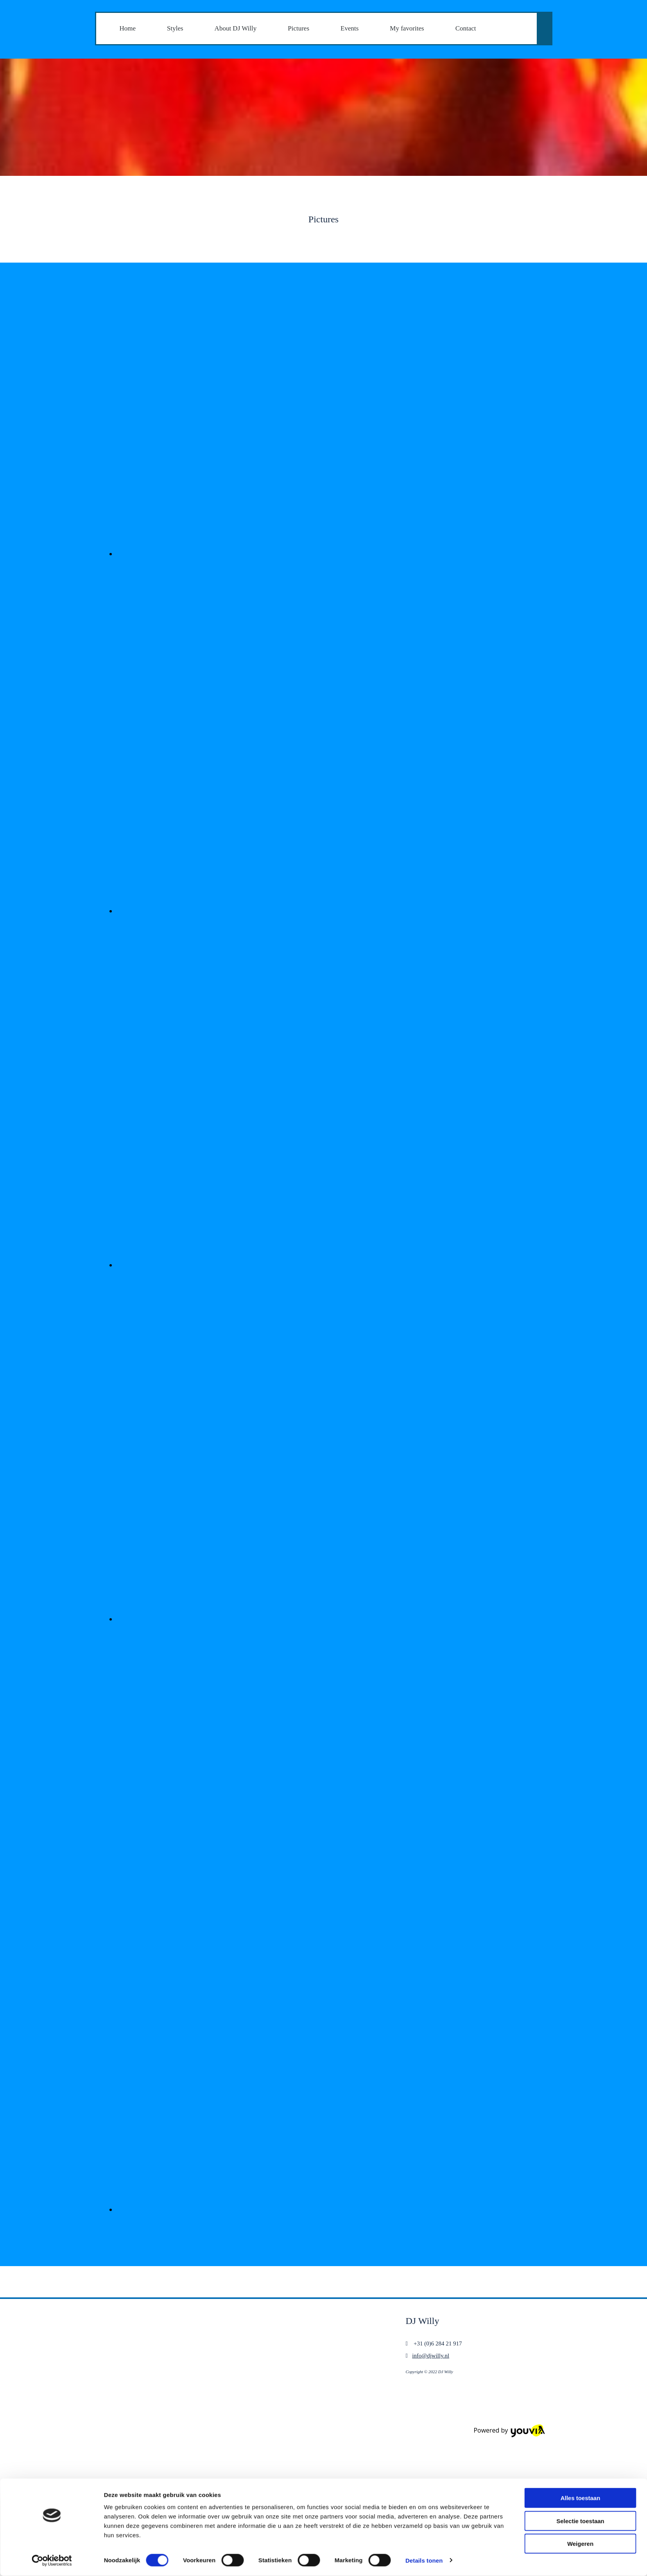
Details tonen (424, 2315)
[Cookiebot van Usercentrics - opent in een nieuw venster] (52, 2316)
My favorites (407, 28)
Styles (175, 28)
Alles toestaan (580, 2253)
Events (349, 28)
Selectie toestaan (580, 2276)
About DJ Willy (236, 28)
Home (128, 28)
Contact (465, 28)
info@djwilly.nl (430, 2355)
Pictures (298, 28)
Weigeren (580, 2299)
